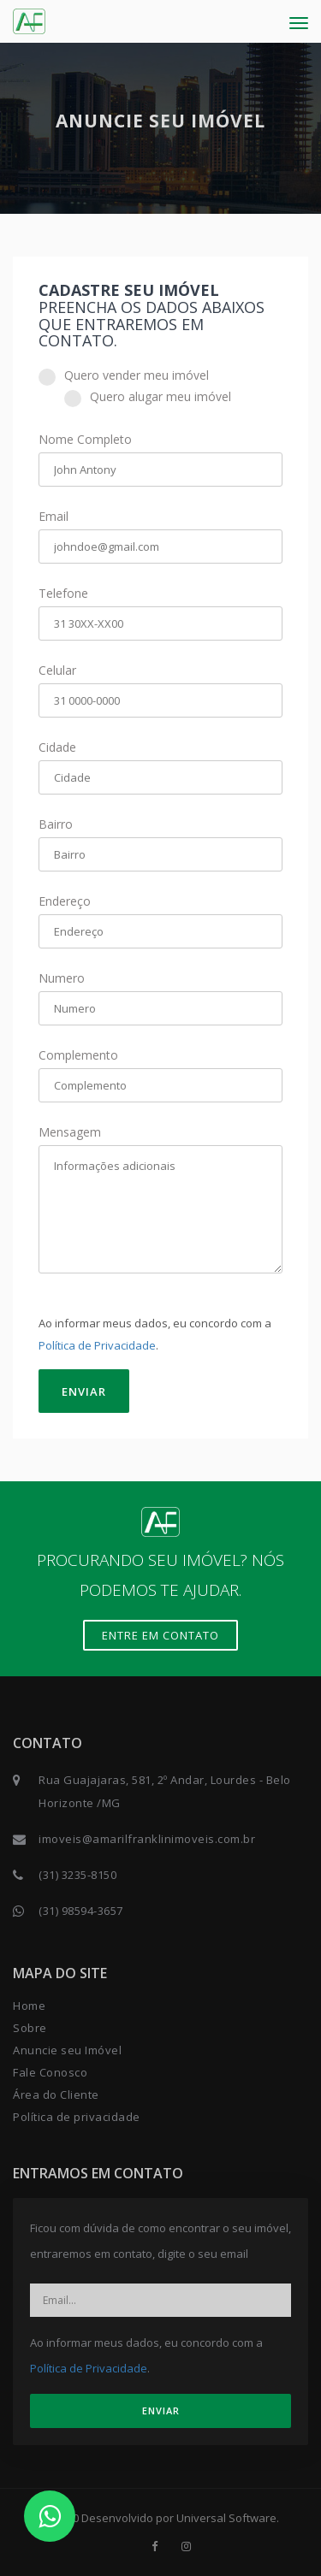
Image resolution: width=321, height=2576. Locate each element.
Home (29, 2005)
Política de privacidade (76, 2116)
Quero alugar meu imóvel (147, 396)
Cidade (57, 747)
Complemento (78, 1055)
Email (53, 516)
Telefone (63, 593)
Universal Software (226, 2518)
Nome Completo (85, 439)
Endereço (65, 901)
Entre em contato (160, 1635)
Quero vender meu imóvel (124, 375)
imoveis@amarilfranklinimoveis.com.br (147, 1838)
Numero (62, 978)
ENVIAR (84, 1391)
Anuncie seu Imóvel (67, 2050)
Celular (57, 670)
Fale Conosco (50, 2072)
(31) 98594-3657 (81, 1910)
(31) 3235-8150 (77, 1874)
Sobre (30, 2027)
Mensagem (70, 1132)
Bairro (56, 824)
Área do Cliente (56, 2094)
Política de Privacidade (97, 1345)
